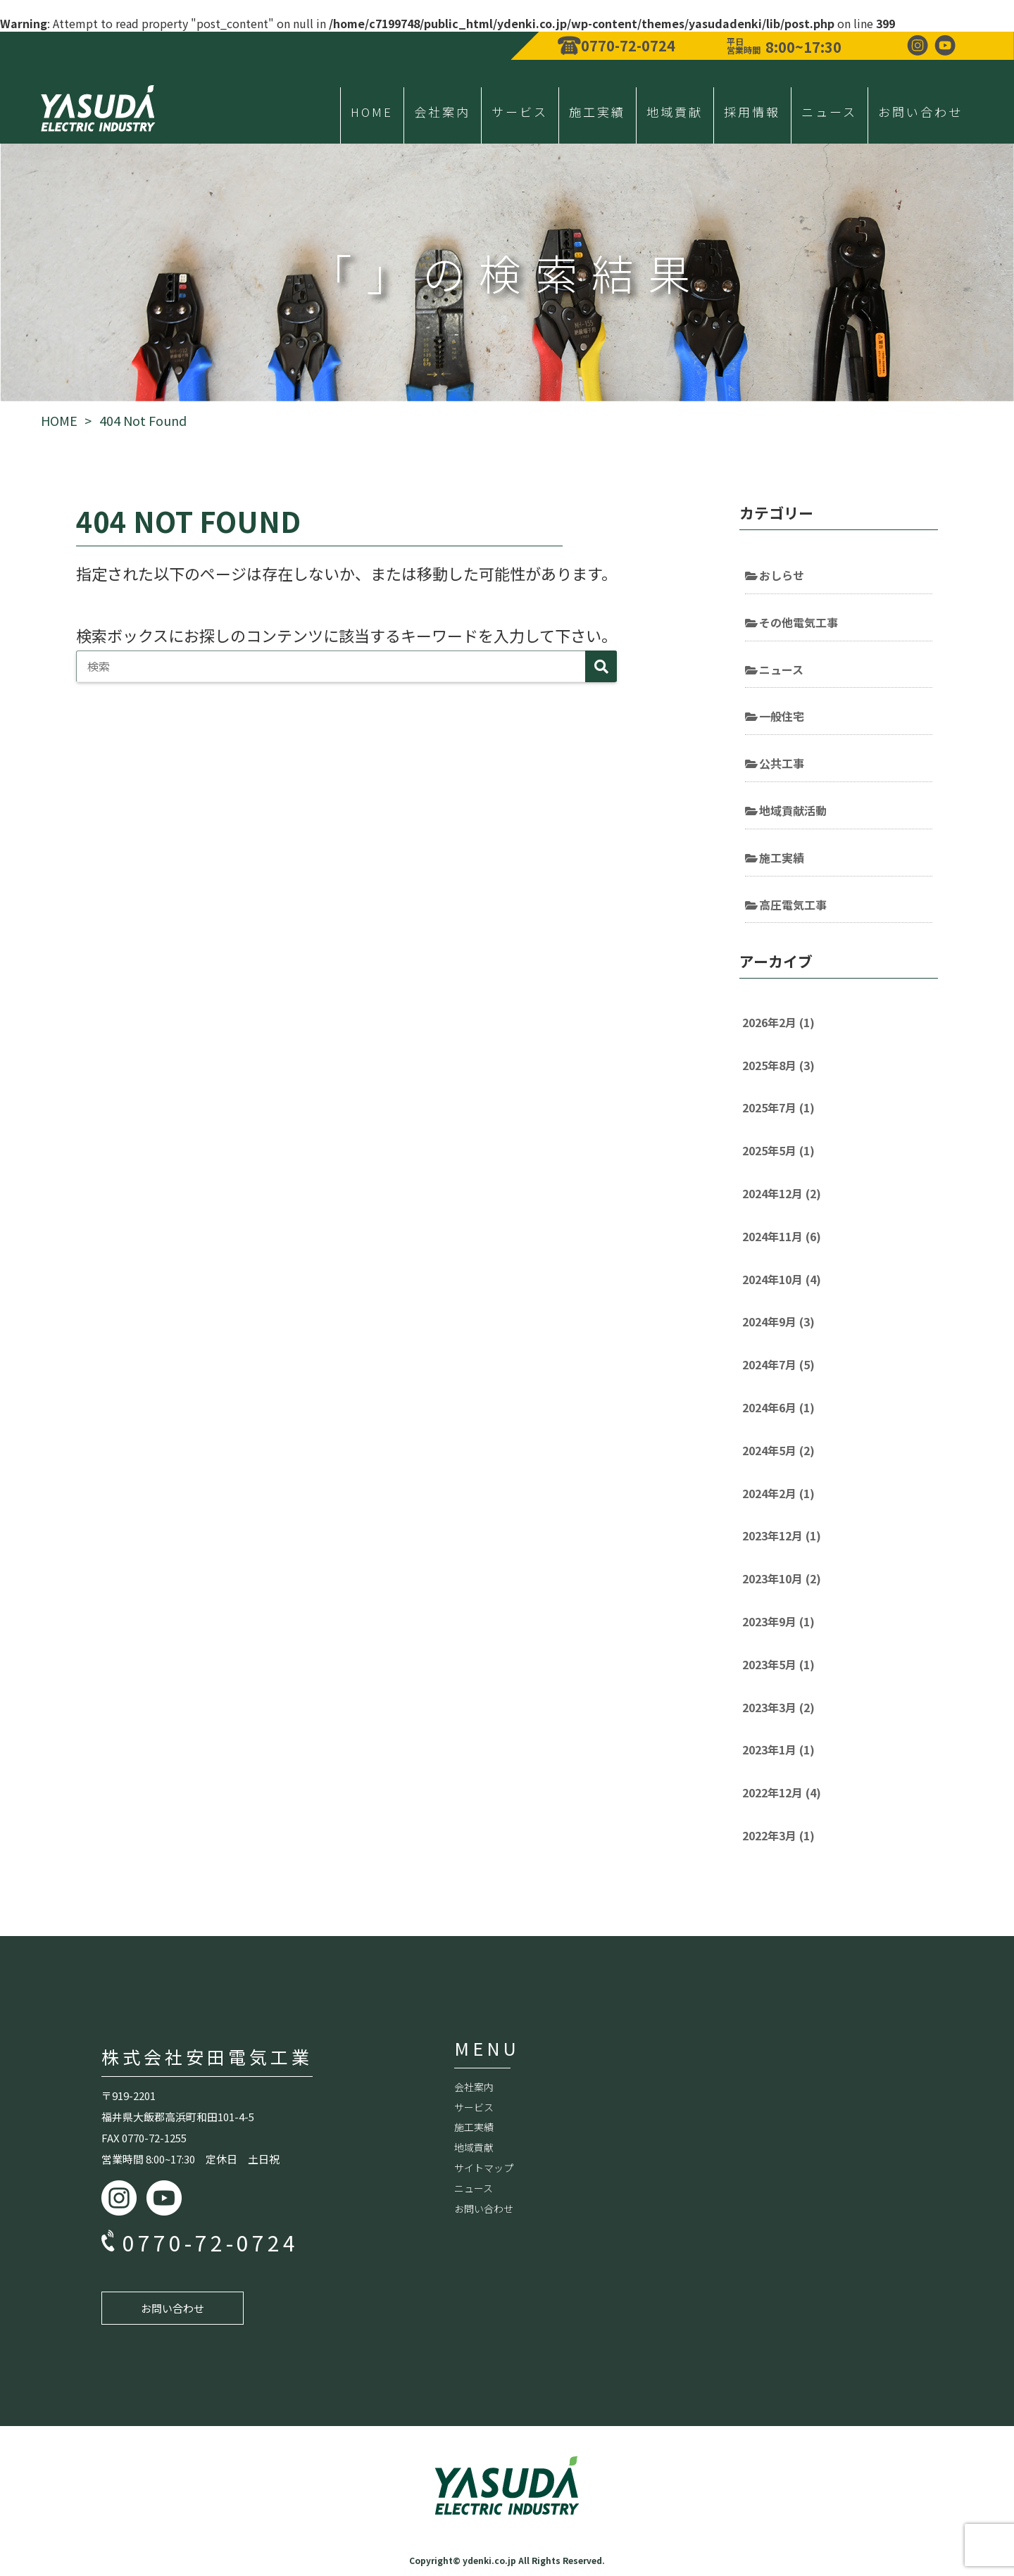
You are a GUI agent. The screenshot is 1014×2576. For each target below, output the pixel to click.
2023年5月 (778, 1664)
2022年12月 (781, 1792)
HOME (372, 111)
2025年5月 (778, 1150)
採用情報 (752, 111)
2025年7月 (778, 1107)
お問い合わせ (920, 111)
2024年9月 (778, 1321)
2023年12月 (781, 1535)
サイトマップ (483, 2168)
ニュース (829, 111)
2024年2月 (778, 1493)
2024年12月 (781, 1193)
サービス (520, 111)
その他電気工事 (798, 622)
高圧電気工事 (793, 904)
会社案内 (442, 111)
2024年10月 (781, 1279)
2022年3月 (778, 1835)
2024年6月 (778, 1407)
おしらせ (781, 575)
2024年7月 (778, 1364)
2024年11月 (781, 1236)
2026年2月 (778, 1022)
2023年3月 (778, 1707)
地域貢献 (674, 111)
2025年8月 (778, 1065)
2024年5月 (778, 1450)
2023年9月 (778, 1621)
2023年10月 (781, 1578)
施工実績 (597, 111)
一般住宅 (781, 716)
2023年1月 (778, 1749)
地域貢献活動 (793, 810)
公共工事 (781, 763)
